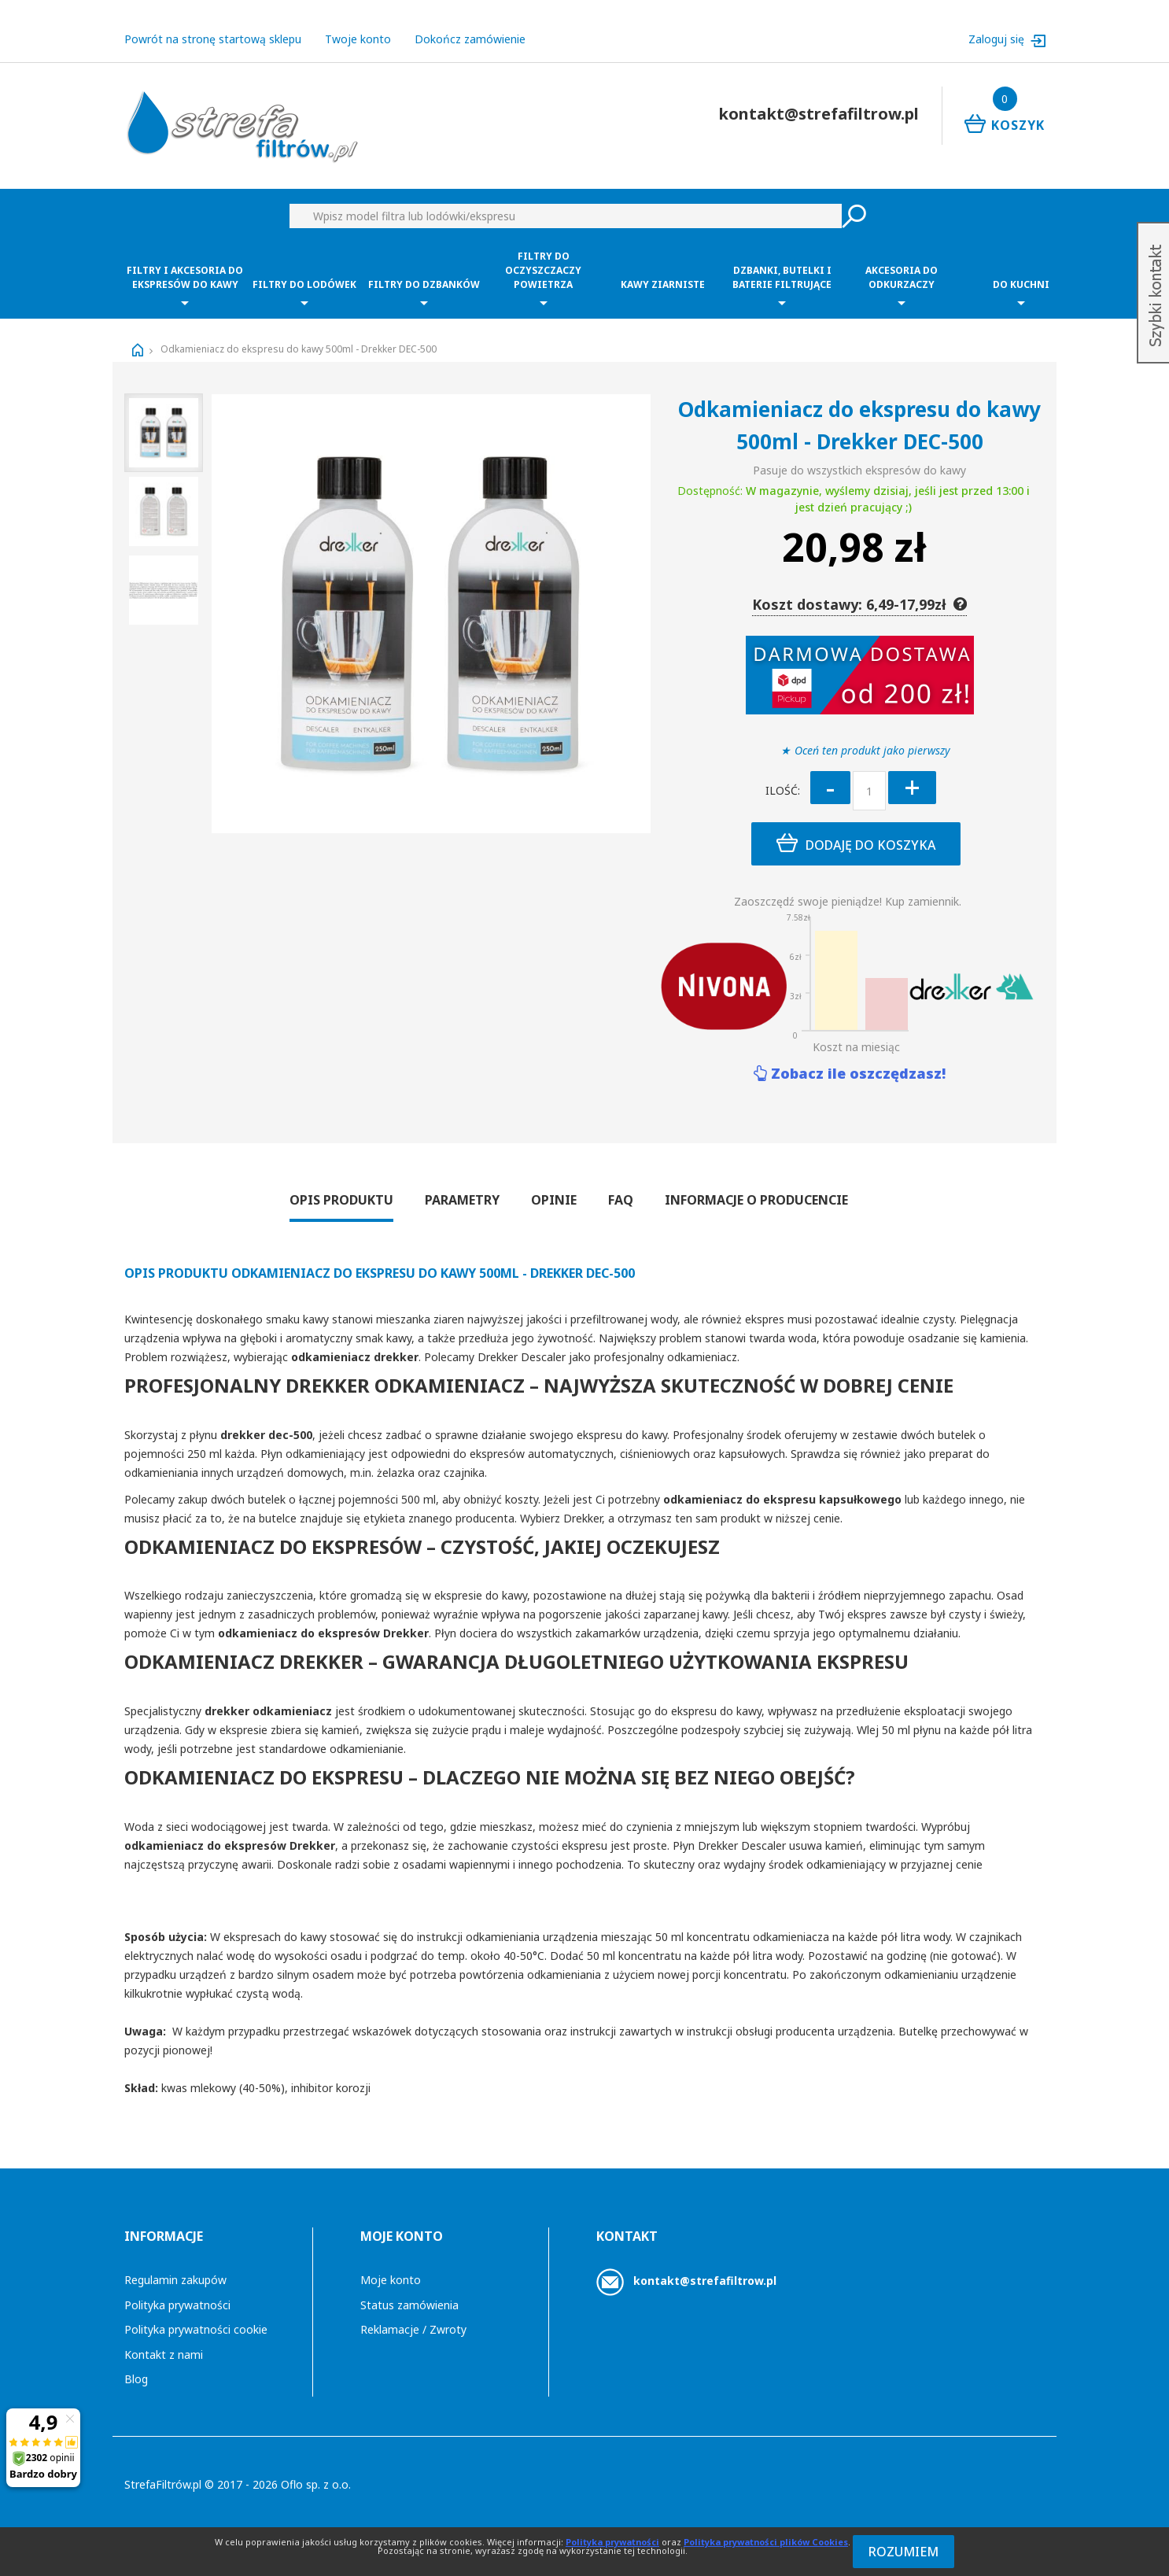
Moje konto (390, 2279)
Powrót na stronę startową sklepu (212, 38)
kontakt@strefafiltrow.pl (704, 2280)
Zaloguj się (997, 38)
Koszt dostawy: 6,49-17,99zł (859, 604)
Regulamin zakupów (175, 2279)
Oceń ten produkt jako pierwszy (872, 750)
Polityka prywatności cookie (195, 2329)
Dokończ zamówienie (470, 38)
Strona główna (137, 350)
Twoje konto (358, 38)
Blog (136, 2378)
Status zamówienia (409, 2304)
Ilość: (782, 790)
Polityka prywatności (177, 2304)
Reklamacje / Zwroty (413, 2329)
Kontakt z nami (163, 2354)
